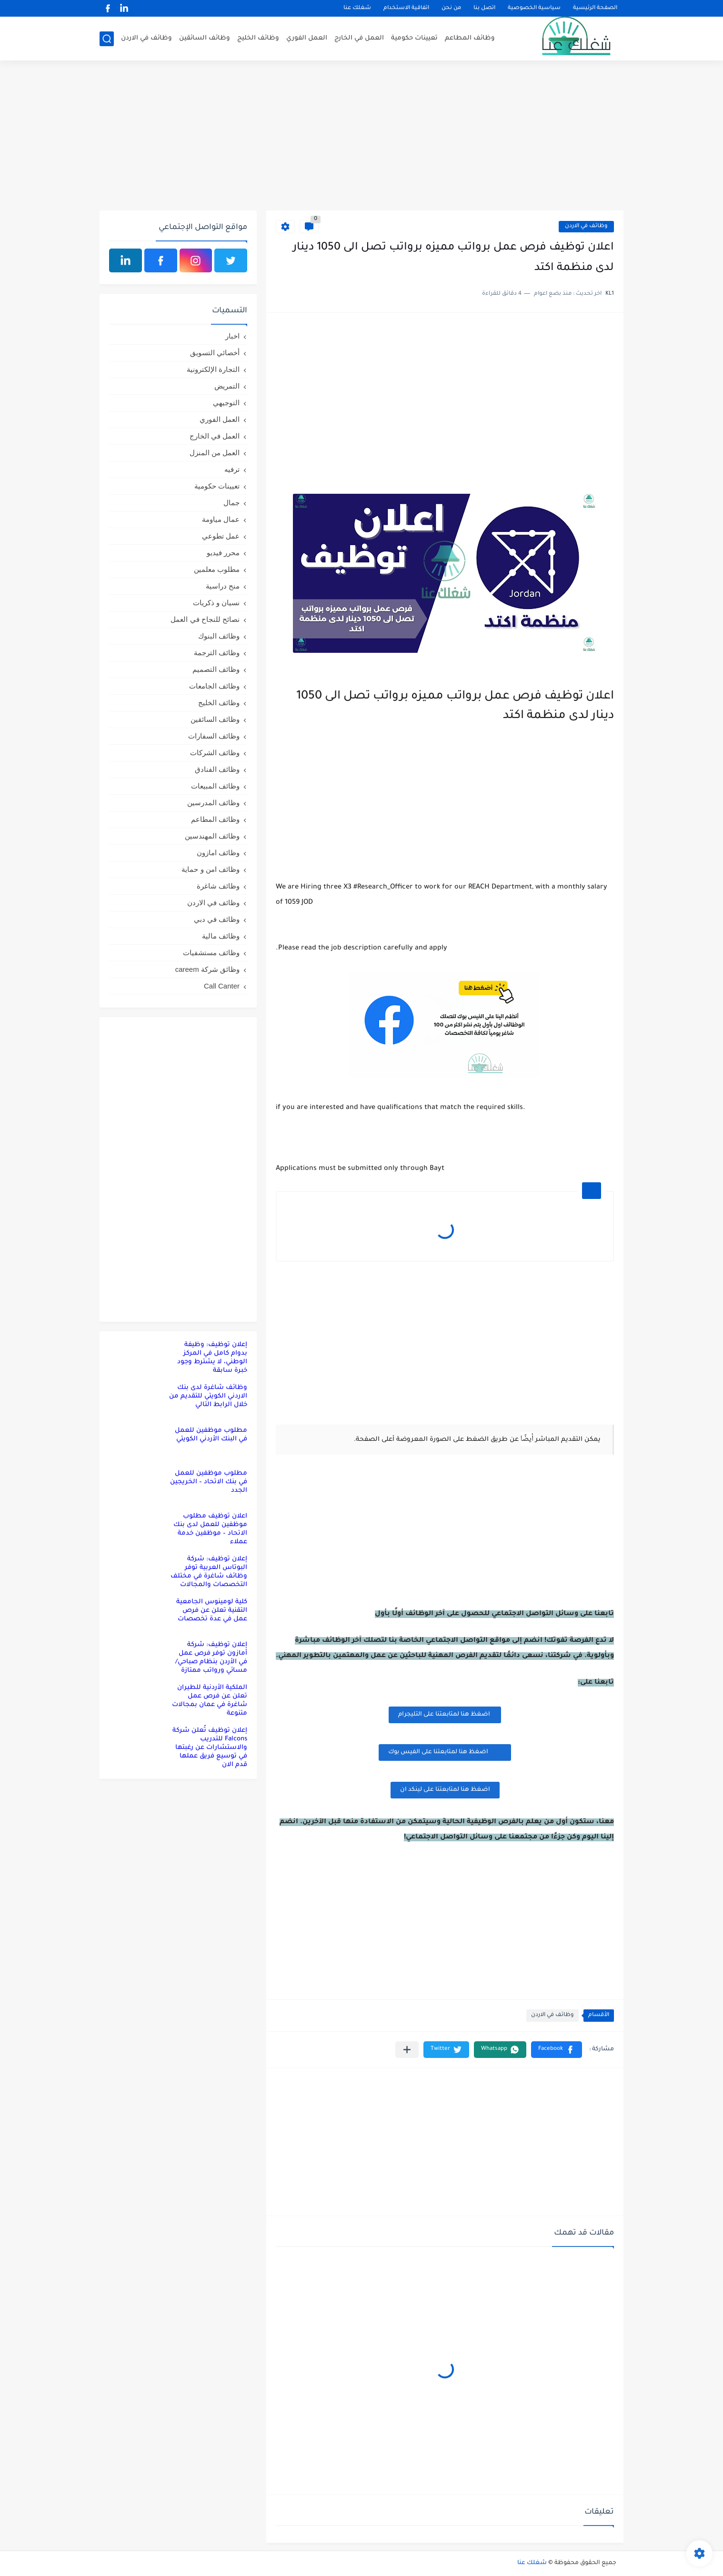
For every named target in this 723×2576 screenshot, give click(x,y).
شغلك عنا (357, 8)
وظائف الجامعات (214, 686)
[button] (556, 2049)
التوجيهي (226, 403)
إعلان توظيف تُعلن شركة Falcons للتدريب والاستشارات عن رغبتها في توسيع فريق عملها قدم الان (209, 1747)
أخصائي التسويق (215, 353)
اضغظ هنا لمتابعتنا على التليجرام (445, 1714)
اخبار (232, 336)
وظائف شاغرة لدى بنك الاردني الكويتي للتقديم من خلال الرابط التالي (208, 1396)
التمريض (227, 386)
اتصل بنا (484, 8)
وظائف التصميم (216, 669)
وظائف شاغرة (218, 886)
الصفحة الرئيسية (595, 8)
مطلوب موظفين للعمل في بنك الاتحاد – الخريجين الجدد (208, 1482)
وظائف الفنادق (217, 769)
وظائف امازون (218, 853)
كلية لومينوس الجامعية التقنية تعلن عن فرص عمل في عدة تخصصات (211, 1610)
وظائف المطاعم (470, 38)
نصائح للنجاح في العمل (205, 619)
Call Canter (222, 986)
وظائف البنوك (219, 636)
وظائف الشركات (215, 753)
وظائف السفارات (214, 736)
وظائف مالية (221, 936)
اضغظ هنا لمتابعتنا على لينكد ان (445, 1790)
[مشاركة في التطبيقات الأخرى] (407, 2049)
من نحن (451, 8)
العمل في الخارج (359, 38)
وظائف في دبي (217, 919)
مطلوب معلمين (217, 569)
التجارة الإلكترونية (213, 369)
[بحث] (107, 38)
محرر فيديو (223, 553)
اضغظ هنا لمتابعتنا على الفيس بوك (445, 1751)
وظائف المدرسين (213, 803)
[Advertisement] (361, 136)
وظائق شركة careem (207, 969)
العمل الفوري (306, 38)
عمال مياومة (221, 519)
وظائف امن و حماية (210, 869)
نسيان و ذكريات (216, 603)
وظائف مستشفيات (211, 953)
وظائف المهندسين (212, 836)
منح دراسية (223, 586)
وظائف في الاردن (146, 38)
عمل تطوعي (221, 536)
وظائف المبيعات (215, 786)
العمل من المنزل (215, 453)
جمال (231, 503)
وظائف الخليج (258, 38)
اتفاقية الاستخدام (406, 8)
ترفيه (232, 469)
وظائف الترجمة (217, 653)
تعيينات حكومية (414, 38)
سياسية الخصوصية (534, 8)
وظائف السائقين (204, 38)
